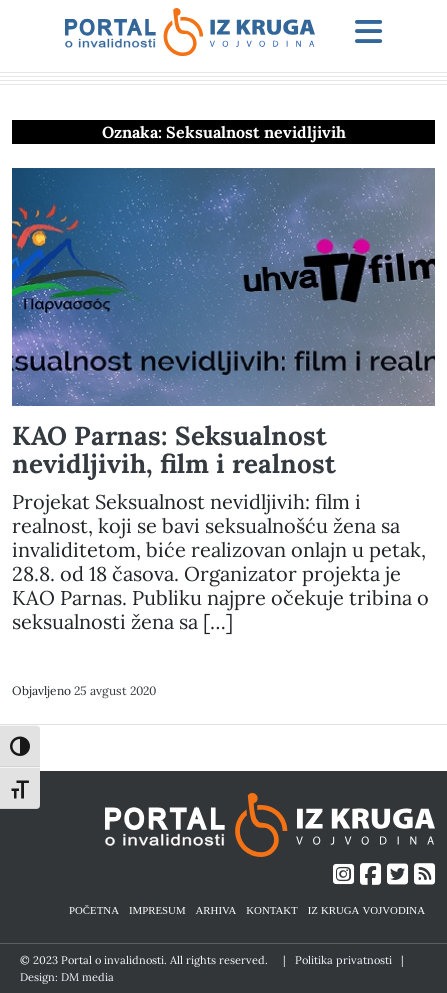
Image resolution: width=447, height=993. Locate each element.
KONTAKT (271, 909)
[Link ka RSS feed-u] (424, 874)
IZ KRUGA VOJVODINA (366, 909)
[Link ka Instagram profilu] (343, 874)
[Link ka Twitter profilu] (397, 874)
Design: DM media (67, 977)
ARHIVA (216, 909)
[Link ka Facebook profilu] (370, 874)
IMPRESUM (157, 909)
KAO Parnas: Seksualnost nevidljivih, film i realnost (174, 449)
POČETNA (94, 909)
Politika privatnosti (343, 960)
